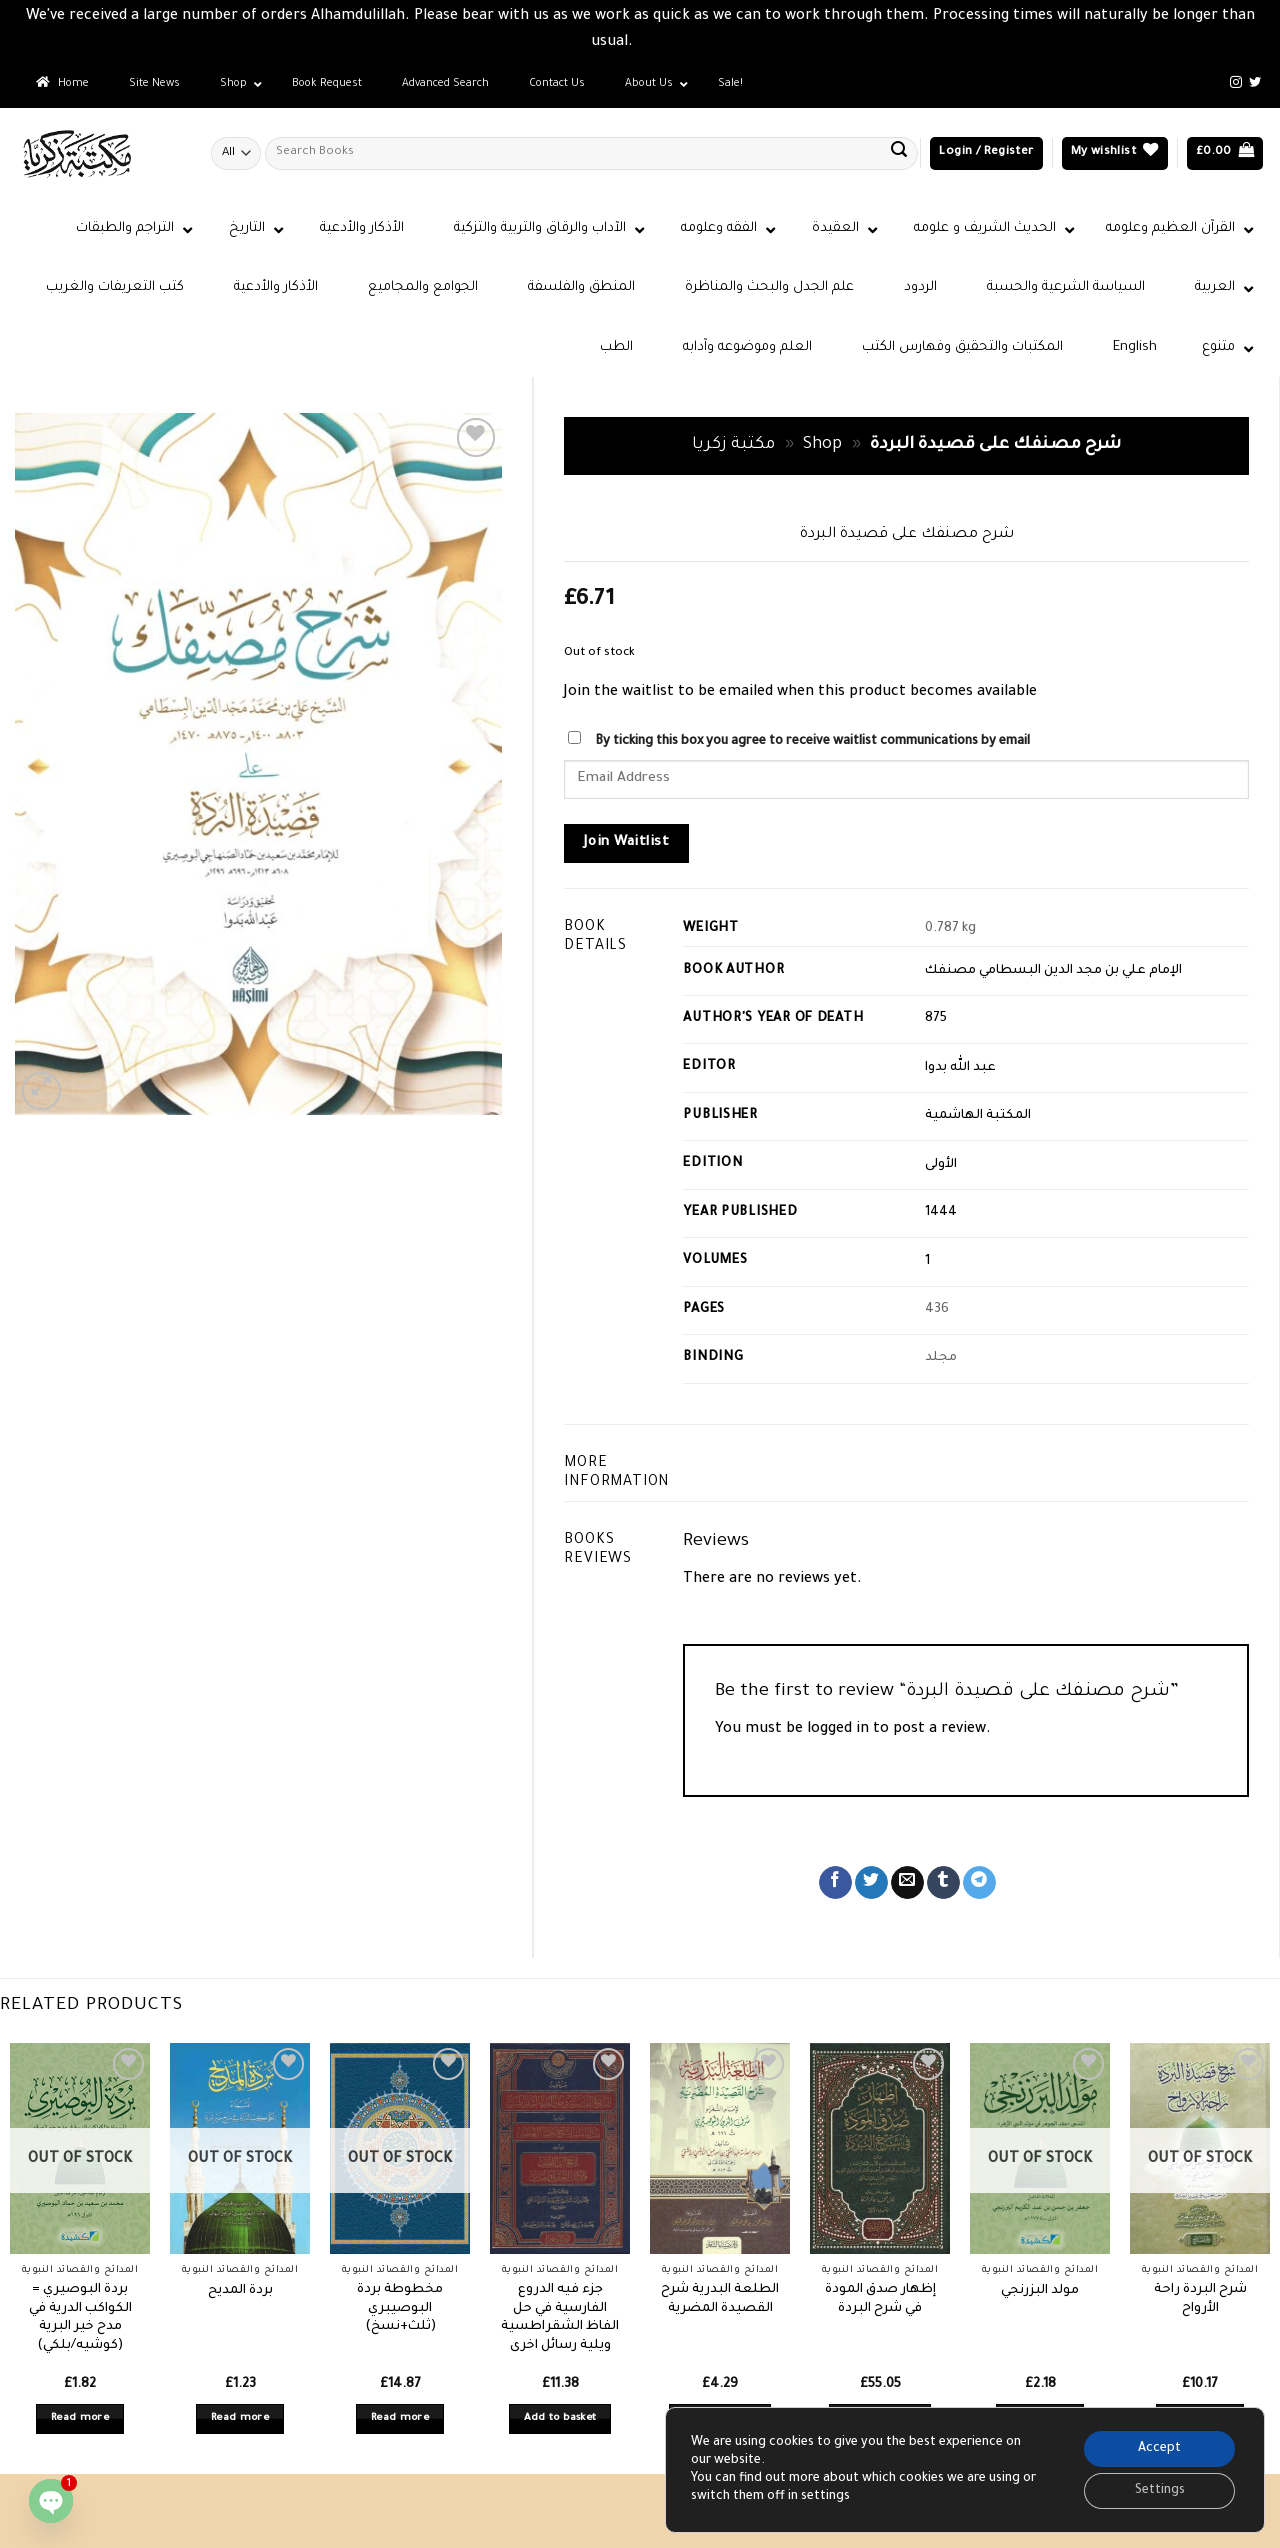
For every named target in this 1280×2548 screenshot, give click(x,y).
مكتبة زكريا (733, 445)
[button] (986, 153)
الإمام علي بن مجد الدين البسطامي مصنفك (1053, 971)
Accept (1159, 2449)
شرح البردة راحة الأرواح (1200, 2299)
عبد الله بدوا (960, 1068)
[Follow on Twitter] (1255, 83)
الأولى (941, 1165)
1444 (941, 1213)
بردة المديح (240, 2291)
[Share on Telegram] (979, 1883)
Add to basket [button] (560, 2418)
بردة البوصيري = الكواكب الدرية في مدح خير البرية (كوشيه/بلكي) (80, 2318)
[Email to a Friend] (907, 1883)
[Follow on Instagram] (1236, 83)
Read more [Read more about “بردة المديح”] (240, 2418)
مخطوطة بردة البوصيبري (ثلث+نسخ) (400, 2308)
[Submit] (899, 153)
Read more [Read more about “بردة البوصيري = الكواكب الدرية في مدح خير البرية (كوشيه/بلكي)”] (80, 2418)
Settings (1160, 2491)
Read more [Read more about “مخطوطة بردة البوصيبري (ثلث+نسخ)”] (400, 2418)
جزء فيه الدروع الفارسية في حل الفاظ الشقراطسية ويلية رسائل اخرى (560, 2318)
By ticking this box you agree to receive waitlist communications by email (812, 742)
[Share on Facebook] (835, 1883)
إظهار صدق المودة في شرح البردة (880, 2299)
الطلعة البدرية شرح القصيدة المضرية (720, 2299)
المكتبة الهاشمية (978, 1116)
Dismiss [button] (663, 43)
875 (936, 1019)
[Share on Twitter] (871, 1883)
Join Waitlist (626, 843)
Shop (822, 445)
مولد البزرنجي (1040, 2291)
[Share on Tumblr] (943, 1883)
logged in (838, 1730)
